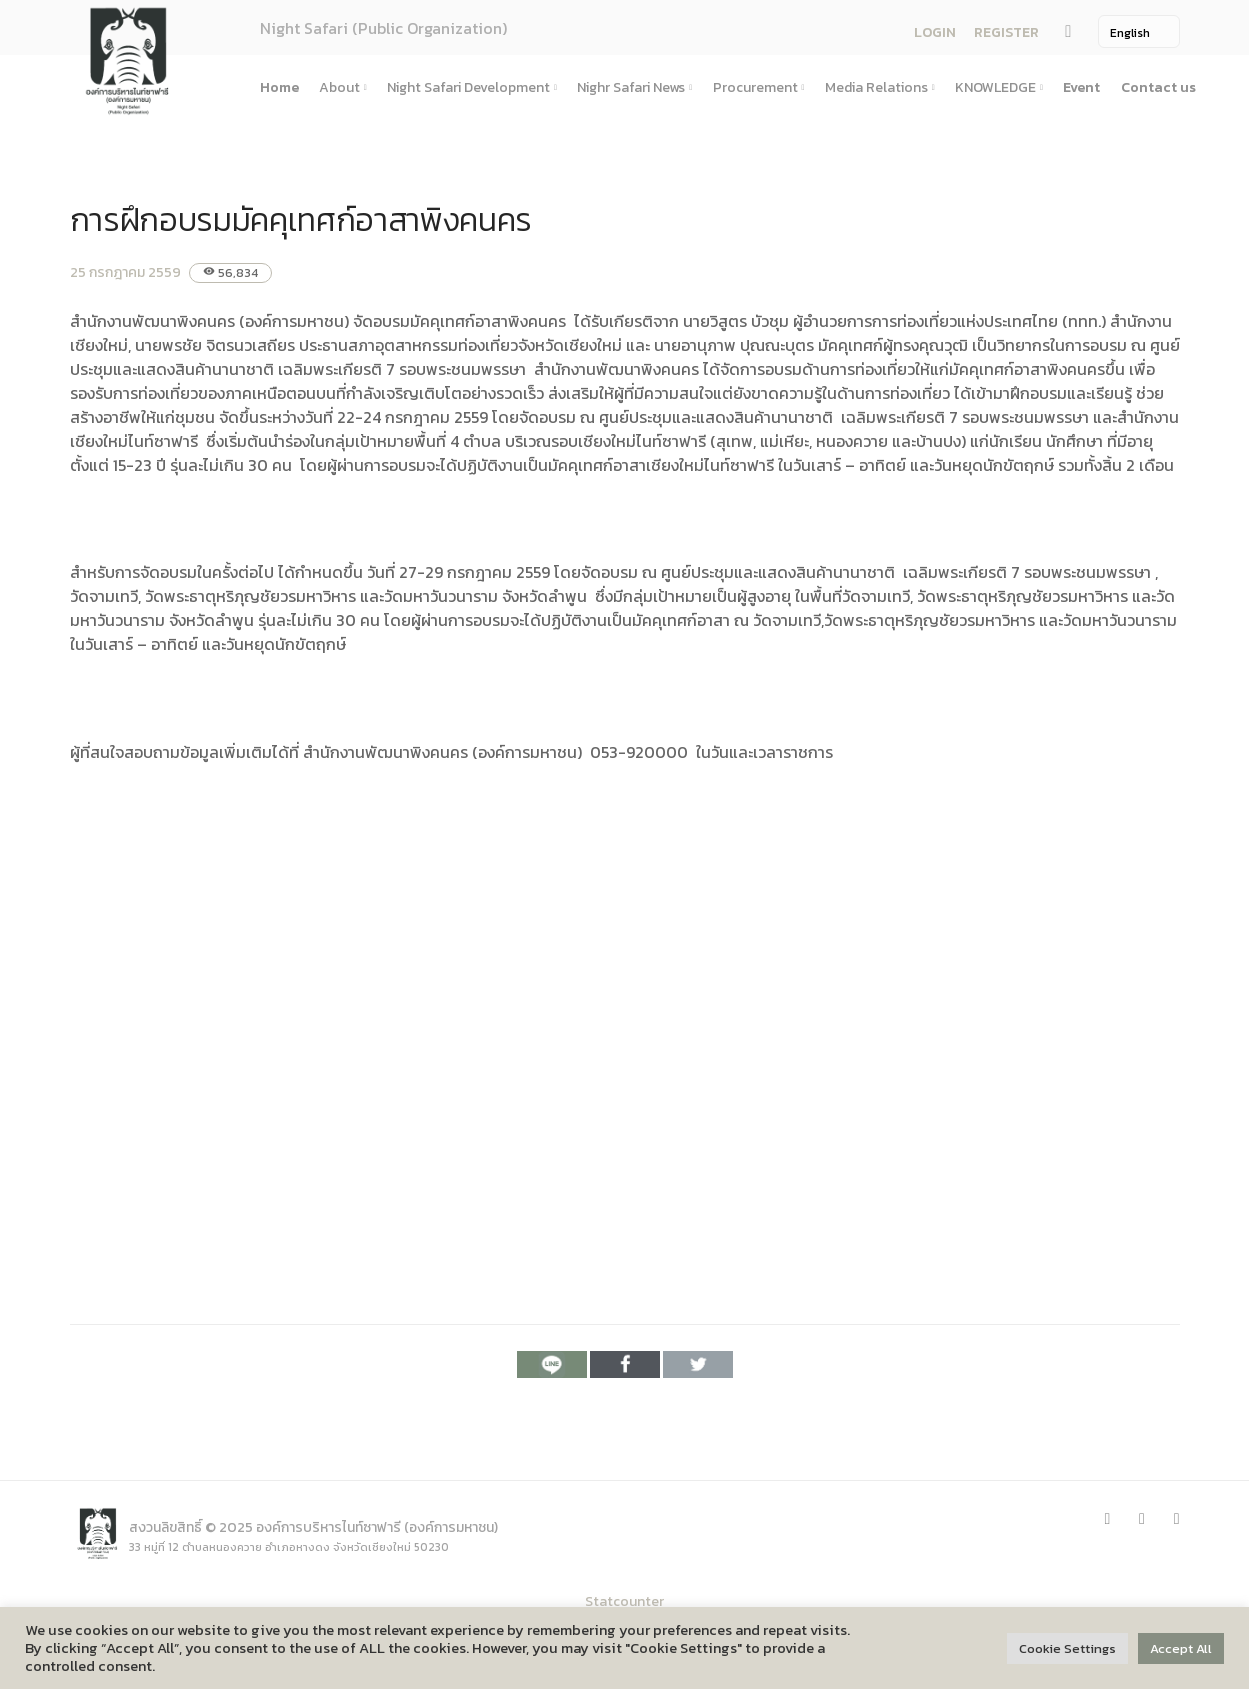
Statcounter (624, 1601)
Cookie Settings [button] (1067, 1648)
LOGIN (935, 32)
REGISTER (1006, 32)
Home (279, 87)
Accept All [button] (1181, 1648)
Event (1081, 87)
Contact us (1158, 87)
